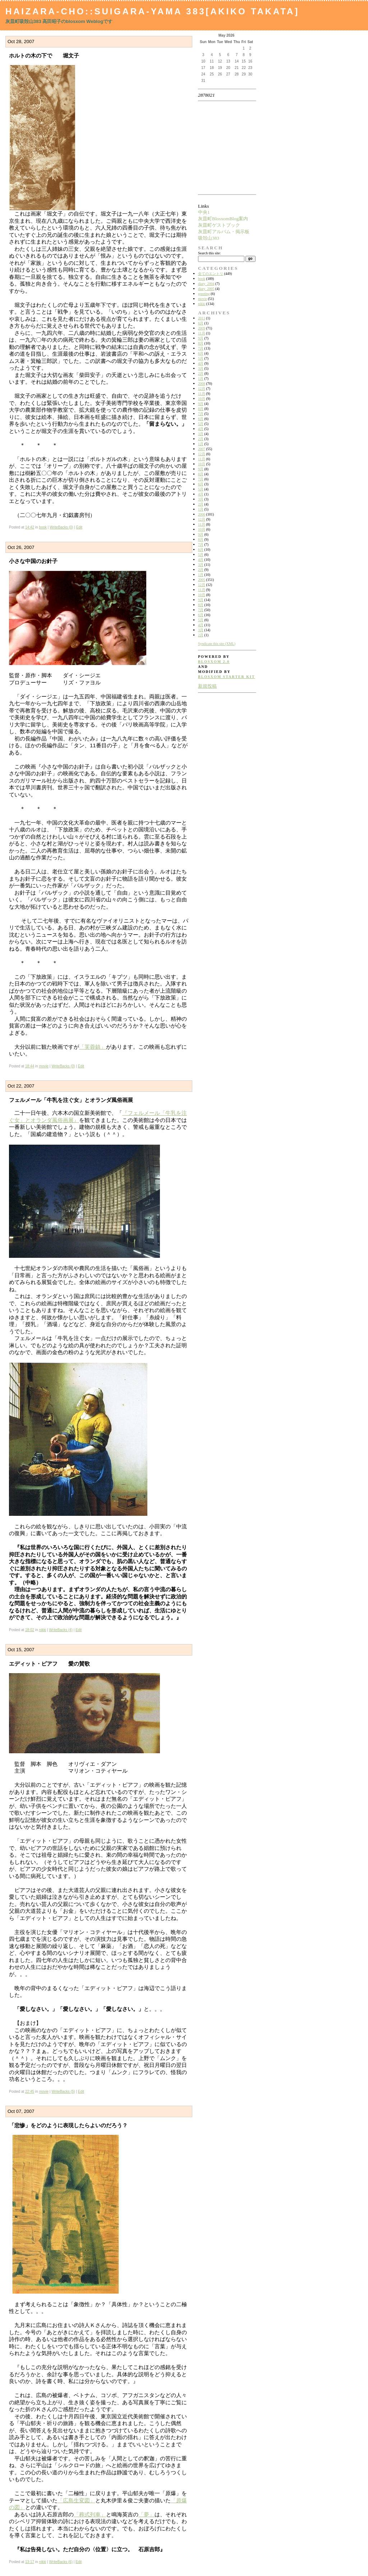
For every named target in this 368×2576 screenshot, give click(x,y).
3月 (200, 368)
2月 (200, 373)
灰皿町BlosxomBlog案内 (223, 218)
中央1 (204, 212)
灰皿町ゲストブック (219, 225)
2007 (201, 449)
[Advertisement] (220, 148)
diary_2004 (206, 284)
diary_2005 (206, 289)
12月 (201, 389)
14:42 (29, 527)
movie (44, 1066)
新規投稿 (207, 686)
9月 (200, 338)
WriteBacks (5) (63, 2091)
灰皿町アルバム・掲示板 (223, 231)
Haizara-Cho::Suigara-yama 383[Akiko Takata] (152, 11)
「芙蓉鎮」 (92, 1047)
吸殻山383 (208, 238)
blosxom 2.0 (214, 662)
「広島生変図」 (76, 2500)
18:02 (29, 1630)
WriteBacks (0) (61, 527)
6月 (200, 323)
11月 (201, 333)
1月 (200, 378)
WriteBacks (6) (61, 2562)
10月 (201, 399)
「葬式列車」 (90, 2514)
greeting (204, 294)
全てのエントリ (210, 274)
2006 (201, 514)
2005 (201, 580)
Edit (79, 527)
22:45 (29, 2091)
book (43, 527)
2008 (201, 384)
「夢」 (146, 2514)
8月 (200, 343)
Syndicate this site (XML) (216, 644)
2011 (201, 318)
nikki (42, 1630)
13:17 (29, 2562)
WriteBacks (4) (61, 1630)
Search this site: (209, 253)
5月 (200, 358)
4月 (200, 363)
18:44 (29, 1066)
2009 (201, 328)
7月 (200, 348)
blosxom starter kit (226, 677)
